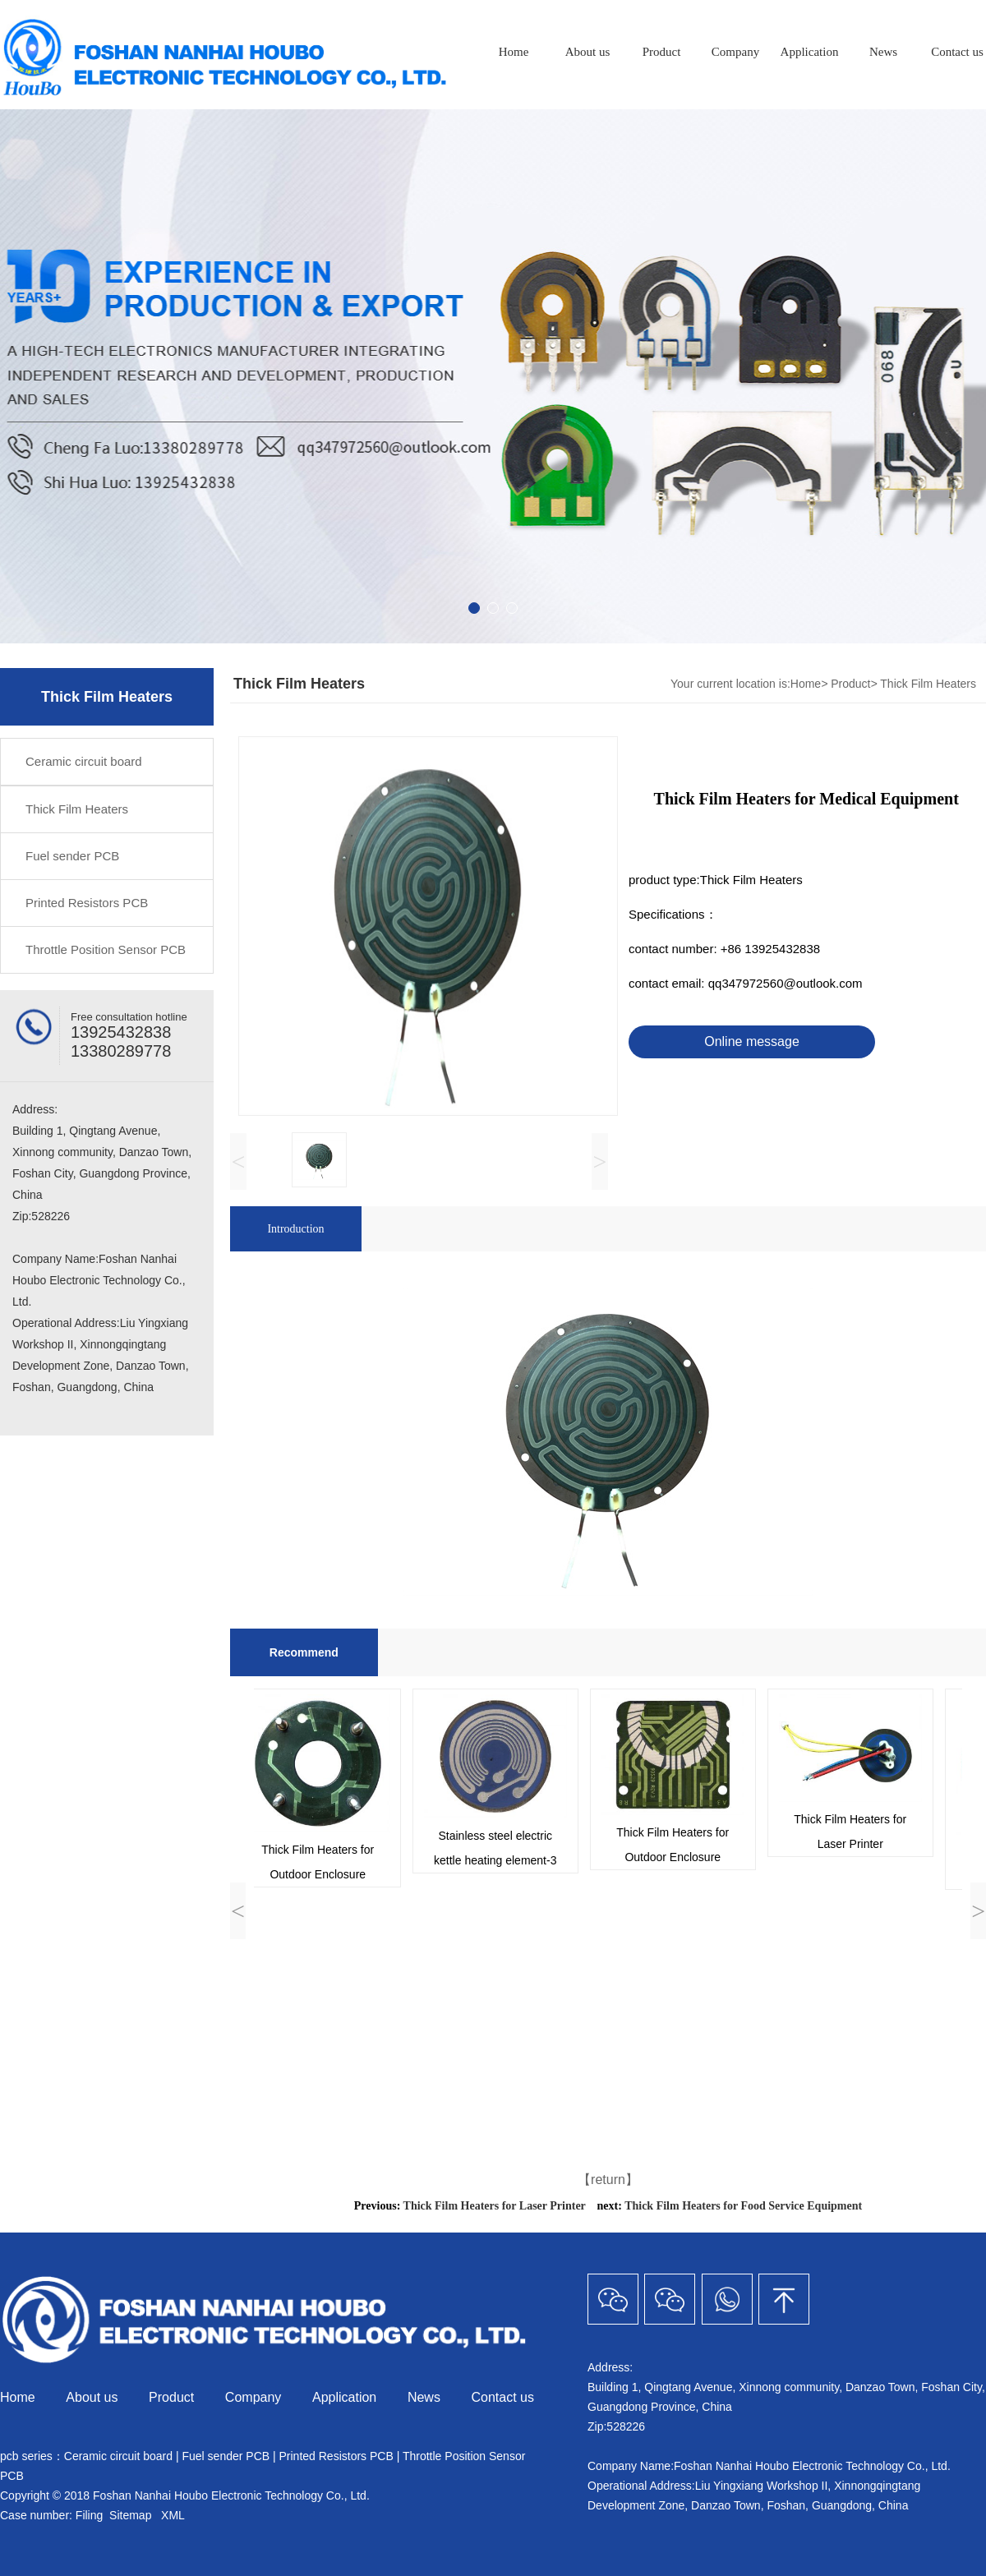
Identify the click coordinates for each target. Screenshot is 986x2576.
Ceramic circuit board (83, 761)
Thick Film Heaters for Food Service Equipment (743, 2206)
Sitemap (130, 2515)
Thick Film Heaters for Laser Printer (494, 2206)
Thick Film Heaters (76, 809)
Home (514, 51)
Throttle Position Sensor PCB (105, 949)
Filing (91, 2515)
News (883, 51)
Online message (751, 1041)
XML (172, 2515)
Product (662, 51)
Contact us (503, 2397)
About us (587, 51)
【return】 (608, 2180)
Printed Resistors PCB (86, 903)
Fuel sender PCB (72, 856)
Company (735, 51)
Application (810, 51)
